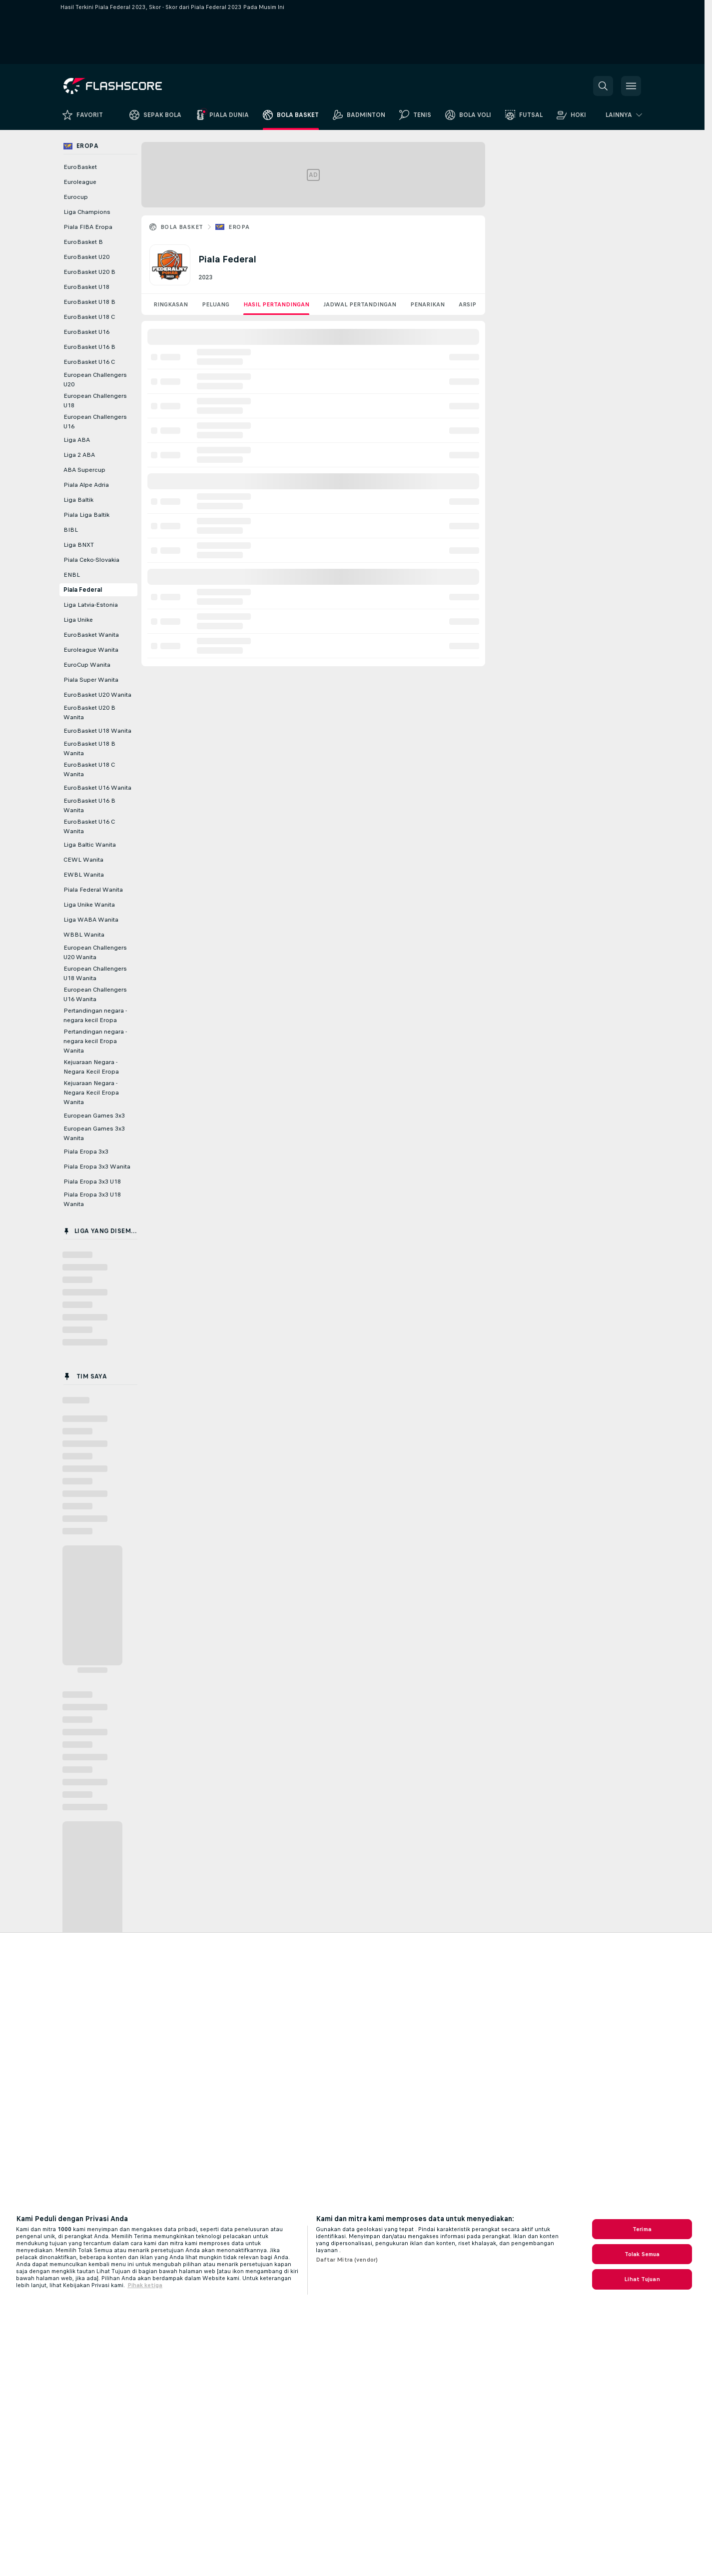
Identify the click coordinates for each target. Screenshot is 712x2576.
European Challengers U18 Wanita (95, 973)
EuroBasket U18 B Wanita (89, 748)
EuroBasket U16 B (89, 347)
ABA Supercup (84, 470)
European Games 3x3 (94, 1116)
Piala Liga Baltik (86, 515)
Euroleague (79, 182)
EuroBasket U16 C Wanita (89, 826)
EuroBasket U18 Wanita (97, 731)
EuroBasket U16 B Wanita (89, 805)
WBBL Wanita (83, 935)
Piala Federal (82, 590)
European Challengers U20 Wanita (95, 952)
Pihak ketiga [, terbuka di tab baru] (144, 2285)
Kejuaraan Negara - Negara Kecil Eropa (91, 1067)
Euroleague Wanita (90, 650)
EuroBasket (80, 167)
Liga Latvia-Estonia (90, 605)
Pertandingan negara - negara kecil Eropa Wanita (95, 1041)
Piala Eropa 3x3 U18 (92, 1182)
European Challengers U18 (95, 400)
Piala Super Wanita (90, 680)
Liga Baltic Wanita (89, 845)
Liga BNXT (78, 545)
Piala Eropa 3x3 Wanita (96, 1167)
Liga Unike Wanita (89, 905)
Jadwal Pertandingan (359, 304)
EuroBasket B (83, 242)
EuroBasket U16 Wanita (97, 788)
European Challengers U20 (95, 379)
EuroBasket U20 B (89, 272)
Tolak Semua (642, 2254)
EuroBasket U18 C (89, 317)
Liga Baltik (78, 500)
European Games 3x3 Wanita (94, 1133)
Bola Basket (181, 226)
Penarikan (427, 304)
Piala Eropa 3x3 (85, 1152)
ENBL (71, 575)
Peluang (215, 304)
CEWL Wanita (83, 860)
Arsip (467, 304)
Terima (642, 2229)
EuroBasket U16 (86, 332)
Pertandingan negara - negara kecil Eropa (95, 1015)
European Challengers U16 (95, 421)
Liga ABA (76, 440)
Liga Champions (86, 212)
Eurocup (75, 197)
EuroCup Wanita (86, 665)
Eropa (238, 226)
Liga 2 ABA (79, 455)
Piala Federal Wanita (93, 890)
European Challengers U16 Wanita (95, 994)
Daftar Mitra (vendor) (347, 2259)
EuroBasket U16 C (89, 362)
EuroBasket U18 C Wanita (89, 769)
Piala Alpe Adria (86, 485)
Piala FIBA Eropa (87, 227)
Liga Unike (78, 620)
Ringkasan (170, 304)
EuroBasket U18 (86, 287)
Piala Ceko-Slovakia (91, 560)
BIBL (70, 530)
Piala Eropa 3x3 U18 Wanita (92, 1199)
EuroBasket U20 (86, 257)
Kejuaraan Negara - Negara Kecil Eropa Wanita (91, 1092)
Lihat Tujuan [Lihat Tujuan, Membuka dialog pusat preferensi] (642, 2279)
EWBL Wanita (83, 875)
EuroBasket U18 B (89, 302)
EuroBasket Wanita (91, 635)
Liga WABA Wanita (90, 920)
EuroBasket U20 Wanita (97, 695)
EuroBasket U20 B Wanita (89, 712)
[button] (603, 86)
